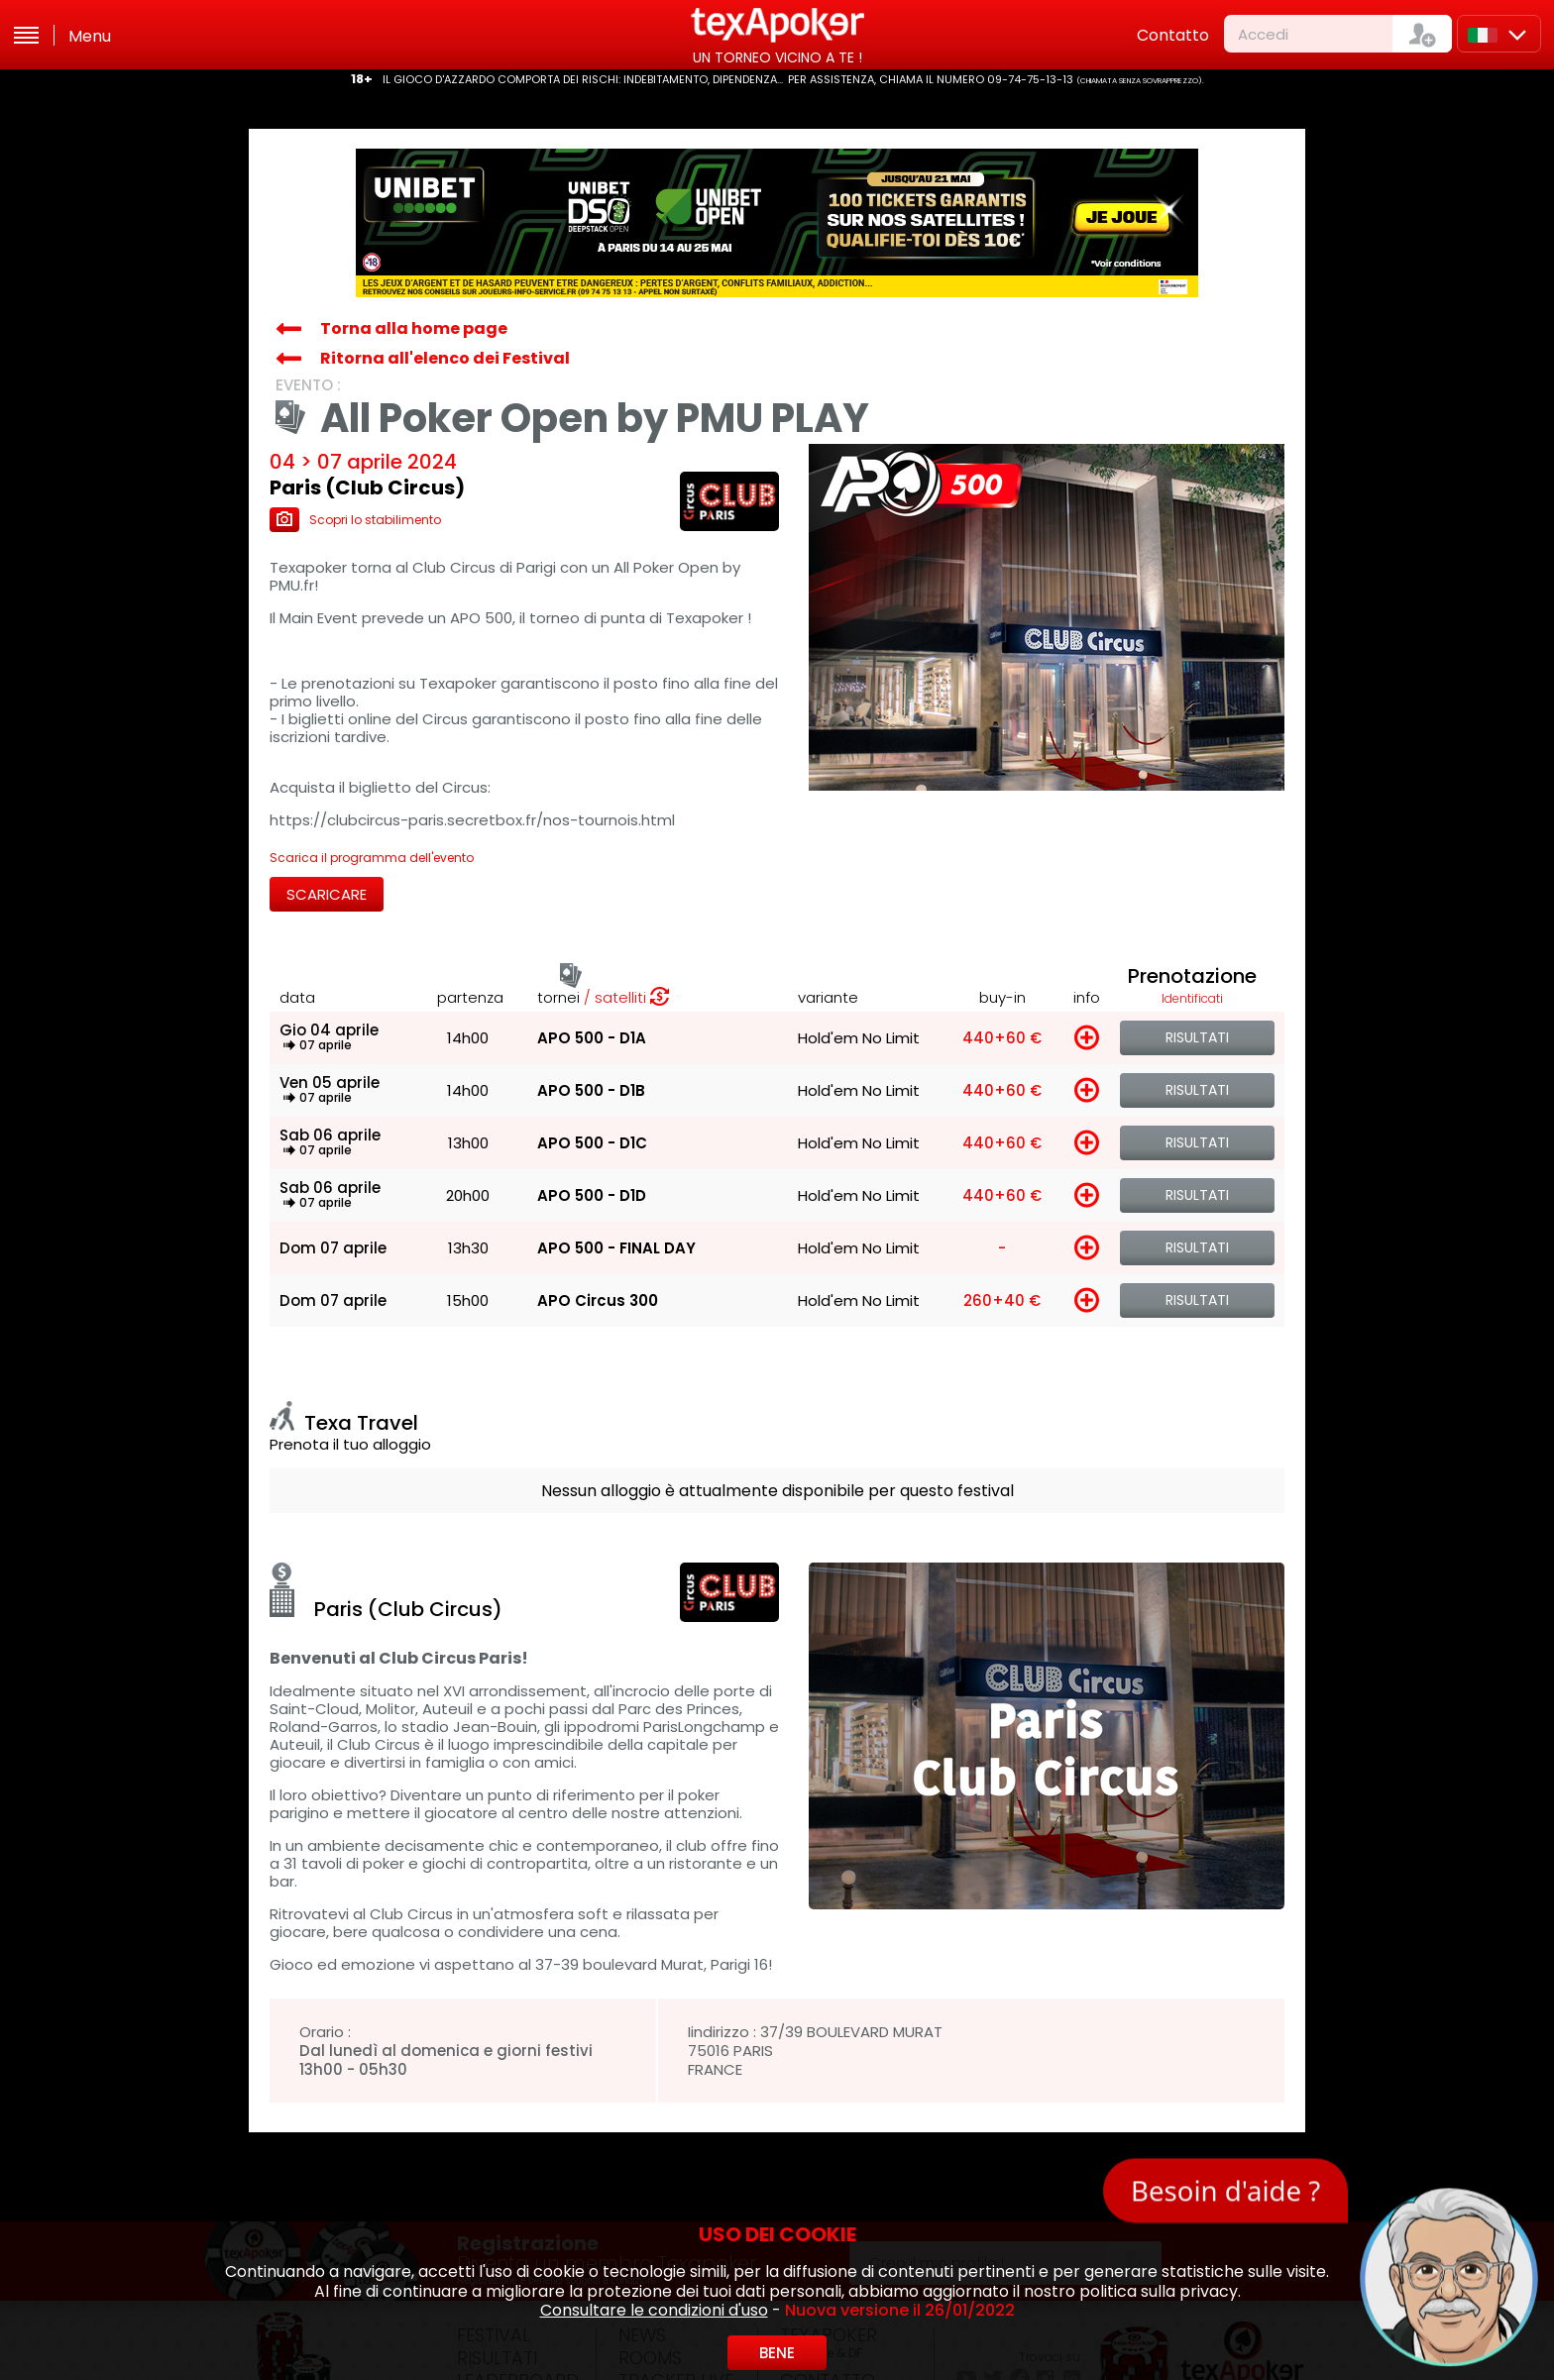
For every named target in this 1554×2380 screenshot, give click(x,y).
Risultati (1197, 1037)
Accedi (1263, 34)
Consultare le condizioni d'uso (654, 2310)
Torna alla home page (413, 328)
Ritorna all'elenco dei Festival (445, 358)
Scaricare (326, 894)
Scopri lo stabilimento (355, 519)
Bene (777, 2352)
